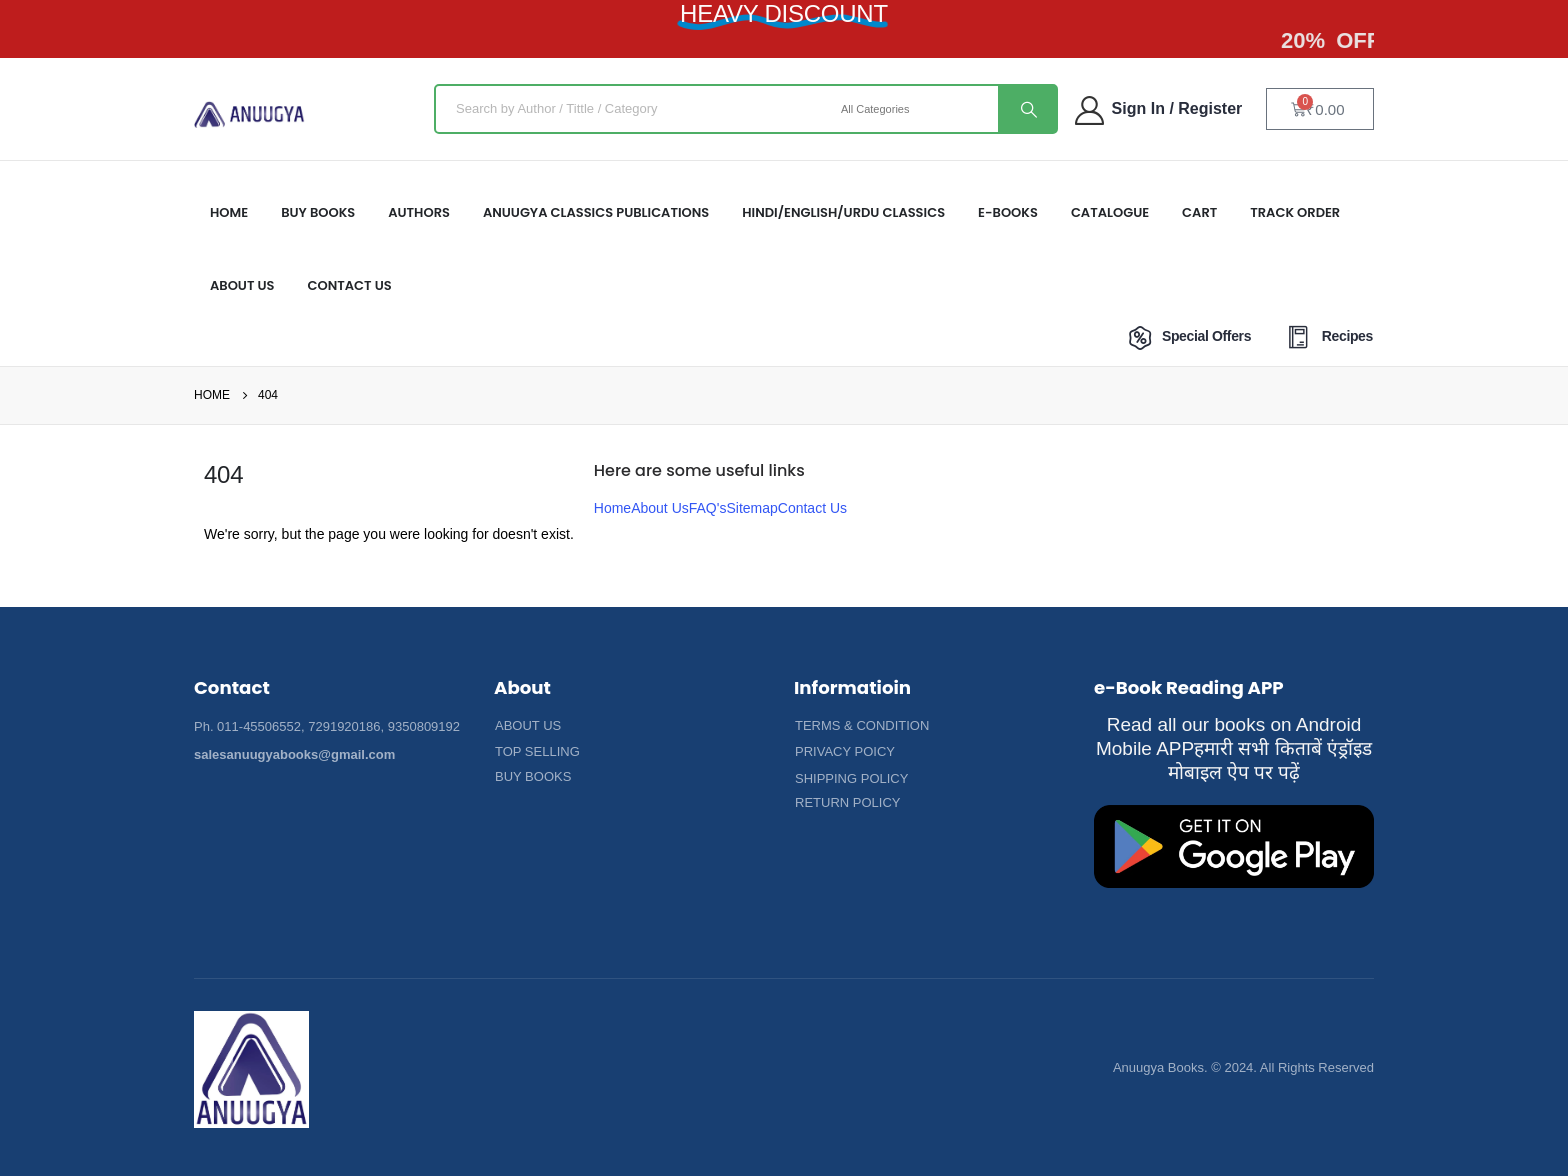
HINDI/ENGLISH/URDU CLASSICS (843, 212)
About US (242, 285)
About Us (660, 508)
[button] (528, 726)
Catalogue (1110, 212)
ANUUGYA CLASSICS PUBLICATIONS (596, 212)
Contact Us (350, 285)
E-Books (1008, 212)
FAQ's (708, 508)
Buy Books (318, 212)
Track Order (1295, 212)
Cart (1199, 212)
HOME (229, 212)
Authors (419, 212)
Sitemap (751, 508)
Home (612, 508)
